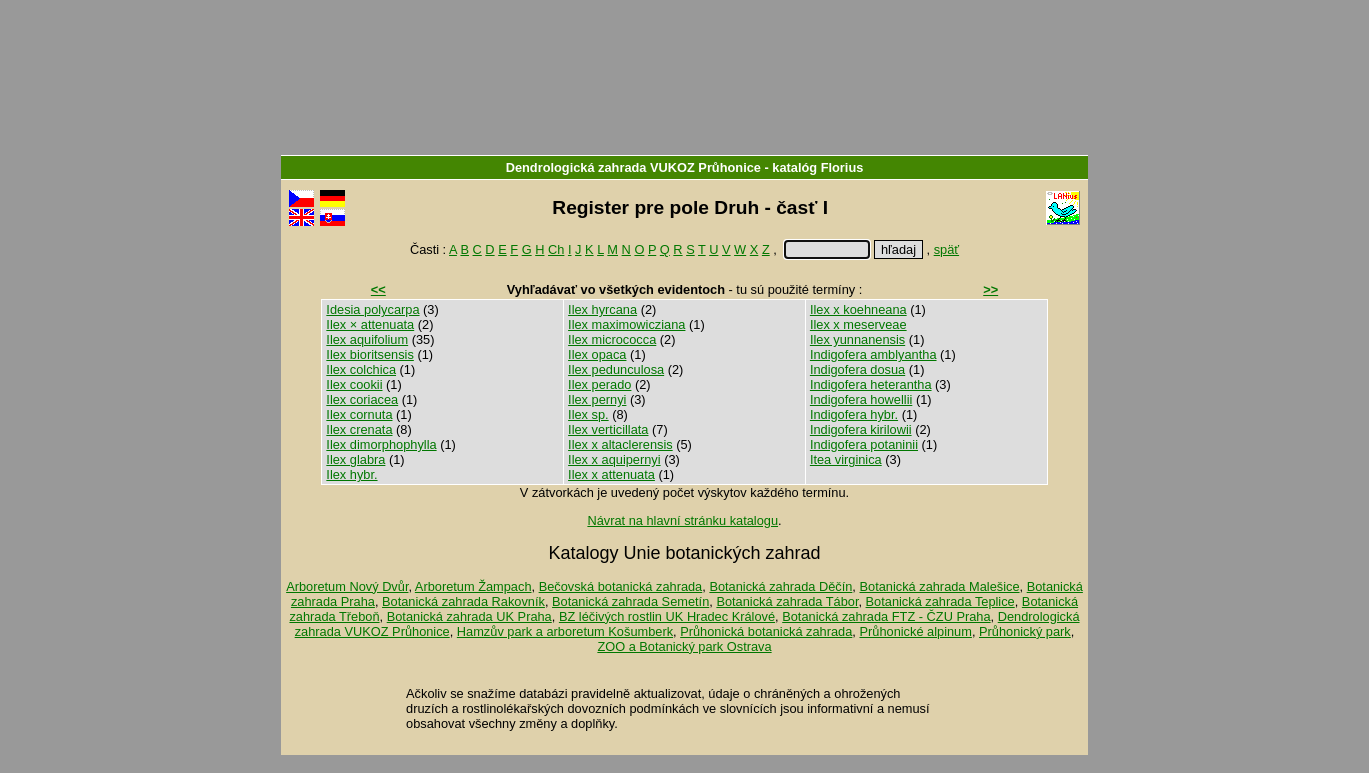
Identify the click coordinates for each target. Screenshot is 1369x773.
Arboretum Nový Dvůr (347, 586)
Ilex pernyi (597, 399)
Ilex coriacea (362, 399)
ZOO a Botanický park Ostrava (684, 646)
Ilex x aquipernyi (614, 459)
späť (946, 249)
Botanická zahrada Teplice (940, 601)
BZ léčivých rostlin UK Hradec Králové (667, 616)
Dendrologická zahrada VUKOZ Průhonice (633, 167)
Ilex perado (599, 384)
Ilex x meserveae (858, 324)
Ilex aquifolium (367, 339)
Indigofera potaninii (864, 444)
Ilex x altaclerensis (620, 444)
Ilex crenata (359, 429)
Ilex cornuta (359, 414)
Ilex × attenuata (370, 324)
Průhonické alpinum (915, 631)
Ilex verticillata (608, 429)
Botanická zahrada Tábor (787, 601)
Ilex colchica (361, 369)
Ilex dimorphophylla (381, 444)
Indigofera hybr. (854, 414)
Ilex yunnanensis (857, 339)
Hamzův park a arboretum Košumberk (565, 631)
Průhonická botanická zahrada (766, 631)
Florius (842, 167)
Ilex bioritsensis (369, 354)
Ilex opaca (597, 354)
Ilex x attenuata (611, 474)
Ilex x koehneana (858, 309)
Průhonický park (1025, 631)
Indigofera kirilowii (861, 429)
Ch (556, 249)
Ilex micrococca (612, 339)
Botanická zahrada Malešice (939, 586)
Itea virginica (846, 459)
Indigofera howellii (861, 399)
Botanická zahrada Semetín (630, 601)
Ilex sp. (588, 414)
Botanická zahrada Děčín (780, 586)
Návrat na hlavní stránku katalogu (682, 520)
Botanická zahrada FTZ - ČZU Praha (886, 616)
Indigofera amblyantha (873, 354)
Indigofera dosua (857, 369)
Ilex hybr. (351, 474)
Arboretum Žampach (473, 586)
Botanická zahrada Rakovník (463, 601)
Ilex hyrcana (602, 309)
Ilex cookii (354, 384)
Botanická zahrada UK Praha (469, 616)
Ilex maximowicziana (626, 324)
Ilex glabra (355, 459)
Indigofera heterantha (871, 384)
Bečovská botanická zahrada (621, 586)
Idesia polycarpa (372, 309)
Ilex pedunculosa (616, 369)
